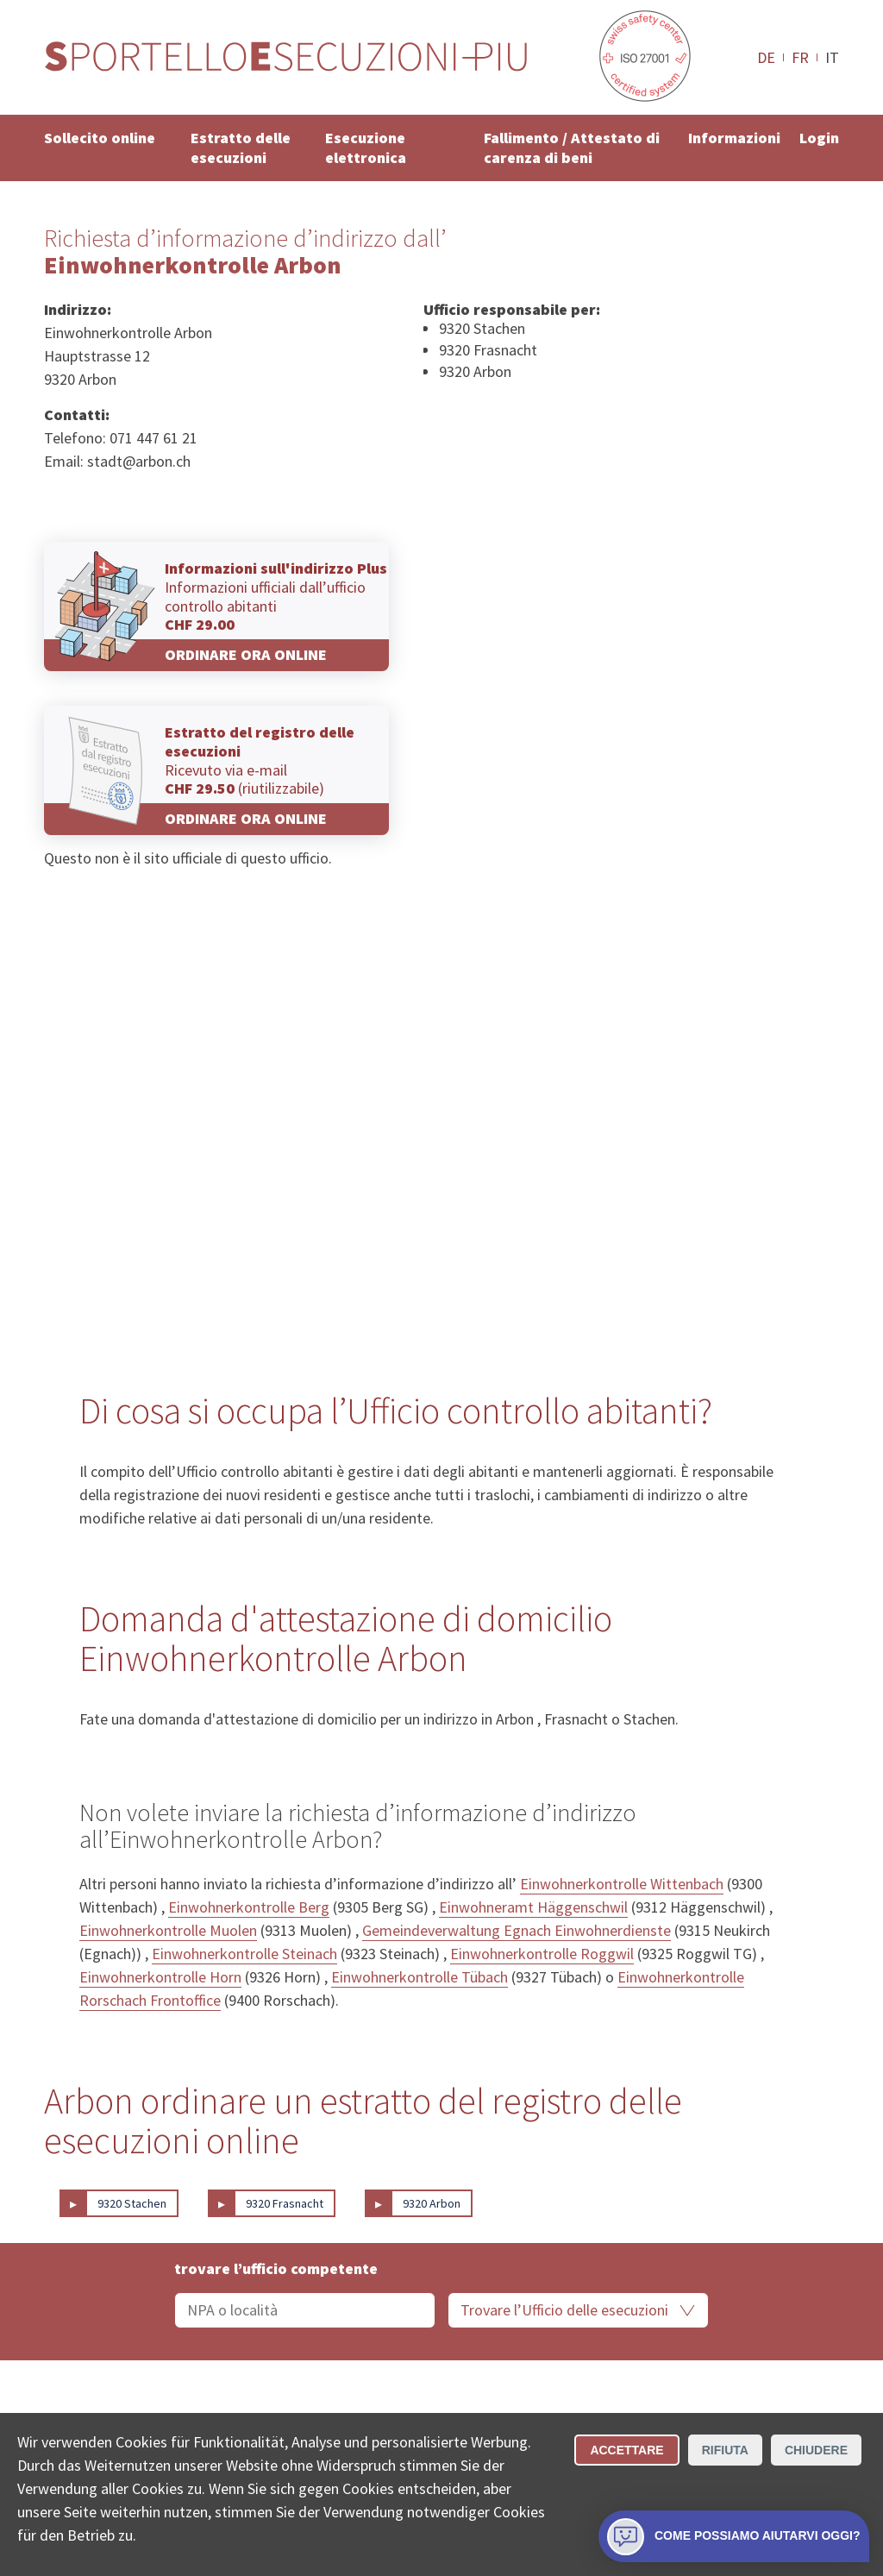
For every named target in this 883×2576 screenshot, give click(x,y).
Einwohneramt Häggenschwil (533, 1907)
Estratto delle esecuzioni (241, 147)
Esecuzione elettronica (365, 147)
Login (819, 138)
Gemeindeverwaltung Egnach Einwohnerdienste (516, 1930)
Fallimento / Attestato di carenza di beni (572, 147)
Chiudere (816, 2450)
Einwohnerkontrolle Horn (160, 1977)
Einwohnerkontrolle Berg (248, 1907)
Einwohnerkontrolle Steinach (244, 1953)
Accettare (626, 2450)
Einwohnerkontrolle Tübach (419, 1977)
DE (766, 57)
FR (800, 57)
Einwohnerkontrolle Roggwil (542, 1953)
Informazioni (734, 138)
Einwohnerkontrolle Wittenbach (621, 1884)
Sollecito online (99, 138)
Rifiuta (725, 2450)
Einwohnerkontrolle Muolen (168, 1930)
